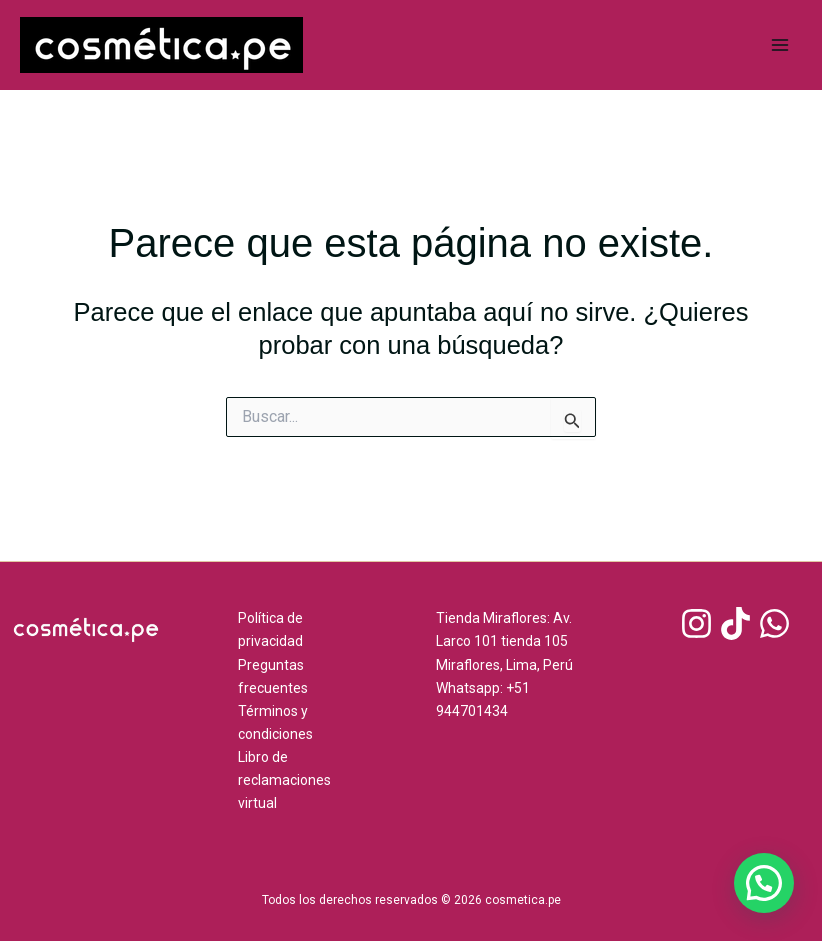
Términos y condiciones (275, 722)
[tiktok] (738, 623)
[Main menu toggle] (780, 45)
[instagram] (699, 623)
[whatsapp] (777, 623)
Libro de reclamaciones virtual (284, 780)
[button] (764, 883)
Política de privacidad (270, 629)
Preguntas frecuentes (273, 676)
